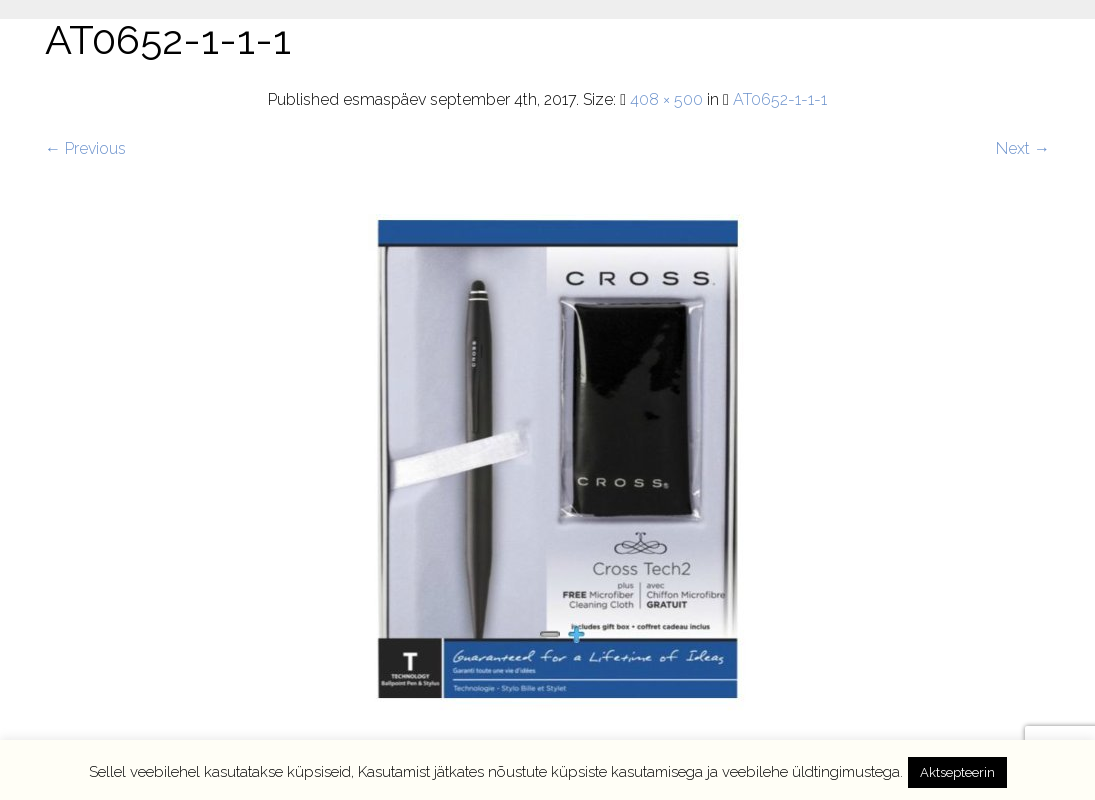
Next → (1023, 148)
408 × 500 (666, 99)
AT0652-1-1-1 (780, 99)
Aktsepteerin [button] (957, 772)
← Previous (85, 148)
